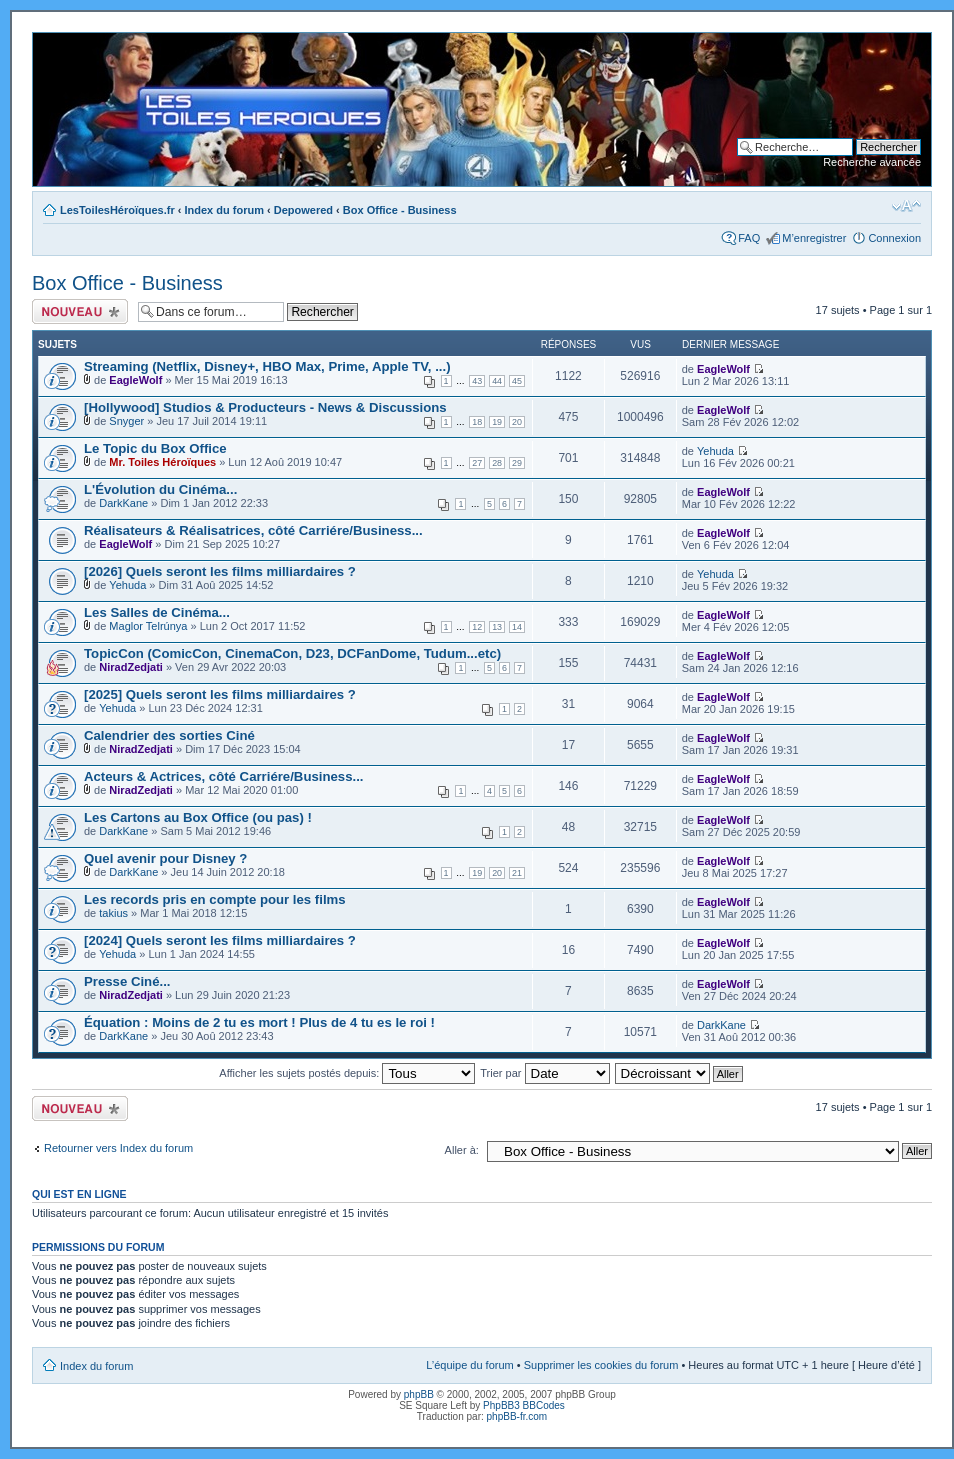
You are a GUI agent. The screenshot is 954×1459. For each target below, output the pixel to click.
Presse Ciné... (127, 981)
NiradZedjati (131, 667)
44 (497, 381)
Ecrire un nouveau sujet (80, 311)
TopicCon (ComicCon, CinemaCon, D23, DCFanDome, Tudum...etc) (292, 653)
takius (113, 913)
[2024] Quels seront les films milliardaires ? (220, 940)
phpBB (419, 1394)
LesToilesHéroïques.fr (117, 210)
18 (477, 422)
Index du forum (224, 210)
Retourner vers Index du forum (118, 1148)
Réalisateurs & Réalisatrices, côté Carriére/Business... (253, 530)
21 (517, 873)
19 (497, 422)
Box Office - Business (400, 210)
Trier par (544, 1073)
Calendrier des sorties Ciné (169, 735)
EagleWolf (135, 380)
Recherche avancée (872, 162)
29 (517, 463)
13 (497, 627)
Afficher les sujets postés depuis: (347, 1073)
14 (517, 627)
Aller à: (462, 1150)
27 (477, 463)
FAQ (749, 238)
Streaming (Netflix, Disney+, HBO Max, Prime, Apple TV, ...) (267, 366)
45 (517, 381)
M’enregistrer (814, 238)
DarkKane (123, 503)
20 (517, 422)
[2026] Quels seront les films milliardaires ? (220, 571)
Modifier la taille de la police (906, 206)
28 (497, 463)
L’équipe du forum (469, 1365)
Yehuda (715, 451)
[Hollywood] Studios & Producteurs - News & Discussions (265, 407)
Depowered (303, 210)
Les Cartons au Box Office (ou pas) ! (198, 817)
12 (477, 627)
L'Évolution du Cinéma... (160, 489)
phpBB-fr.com (517, 1416)
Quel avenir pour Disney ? (165, 858)
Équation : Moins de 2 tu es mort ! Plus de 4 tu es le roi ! (259, 1022)
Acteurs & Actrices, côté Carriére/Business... (224, 776)
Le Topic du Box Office (155, 448)
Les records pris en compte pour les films (215, 899)
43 (477, 381)
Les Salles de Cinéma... (157, 612)
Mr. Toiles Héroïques (162, 462)
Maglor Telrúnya (148, 626)
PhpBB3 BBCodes (524, 1405)
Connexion (894, 238)
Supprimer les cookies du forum (601, 1365)
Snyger (126, 421)
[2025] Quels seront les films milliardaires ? (220, 694)
